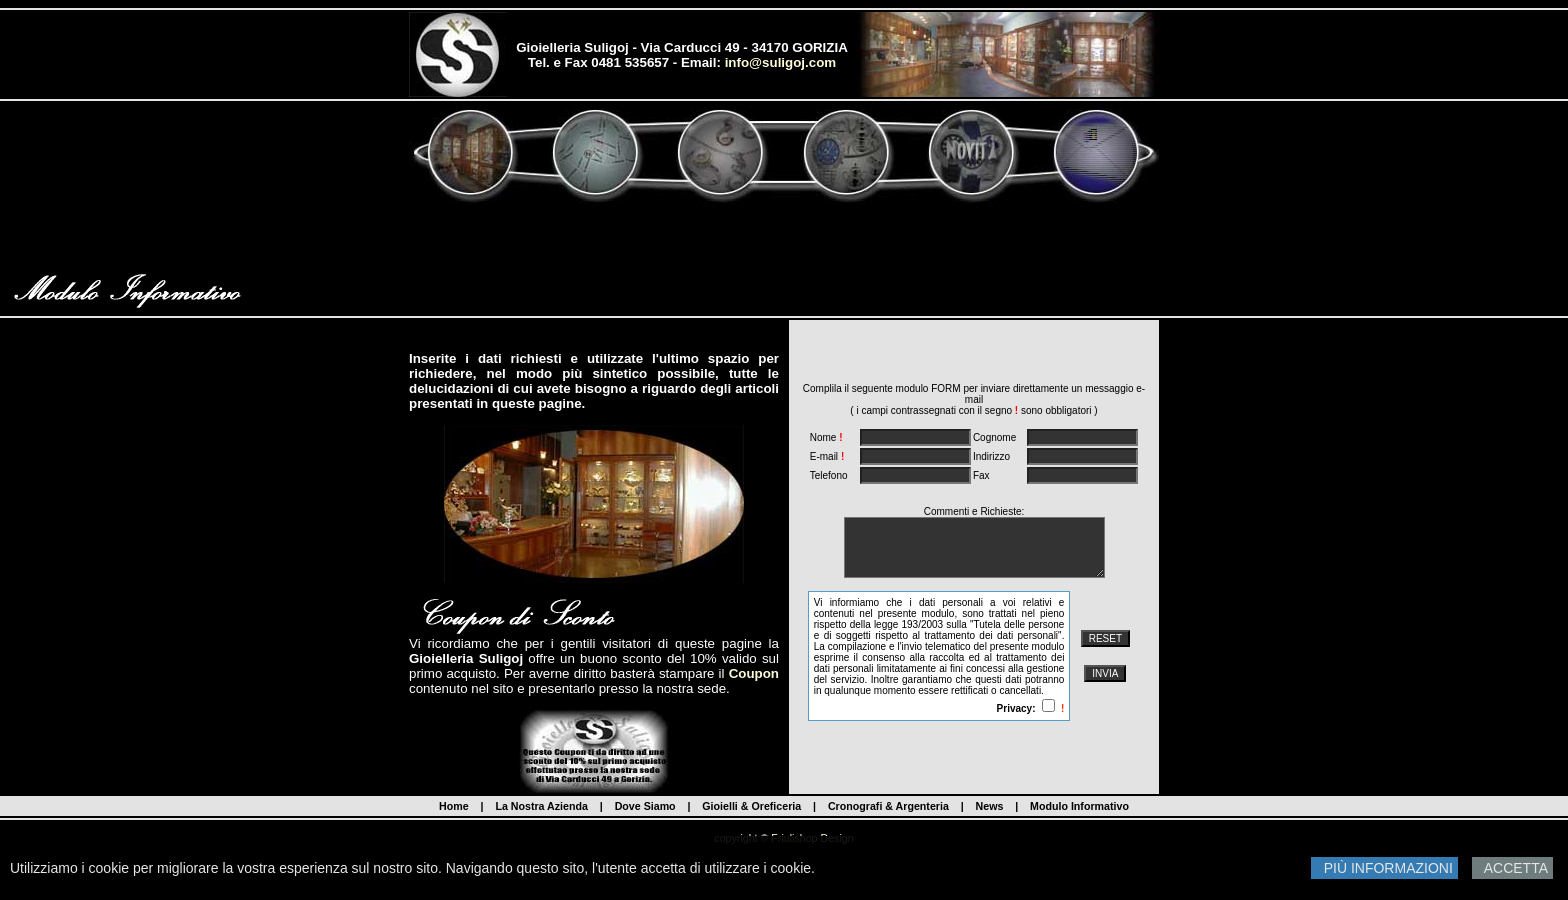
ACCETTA (1512, 868)
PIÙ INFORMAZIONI (1384, 868)
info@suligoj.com (780, 62)
